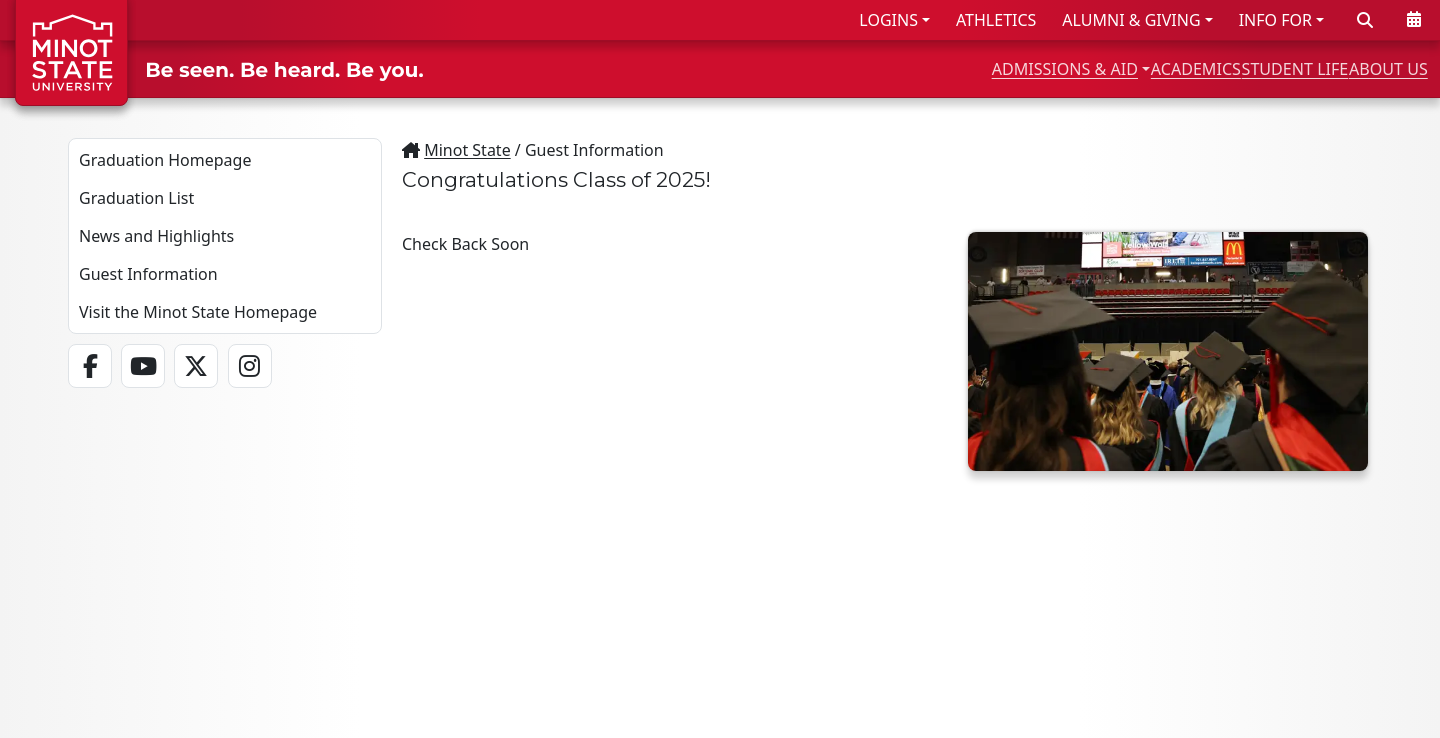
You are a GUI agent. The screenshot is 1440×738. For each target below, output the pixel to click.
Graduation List (136, 198)
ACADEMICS (1087, 68)
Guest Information (148, 274)
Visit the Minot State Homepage (198, 312)
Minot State (467, 150)
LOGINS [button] (888, 20)
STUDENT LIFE (1232, 68)
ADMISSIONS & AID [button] (903, 68)
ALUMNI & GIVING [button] (1131, 20)
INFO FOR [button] (1275, 20)
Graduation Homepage (165, 160)
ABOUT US (1371, 68)
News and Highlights (156, 236)
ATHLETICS (996, 20)
